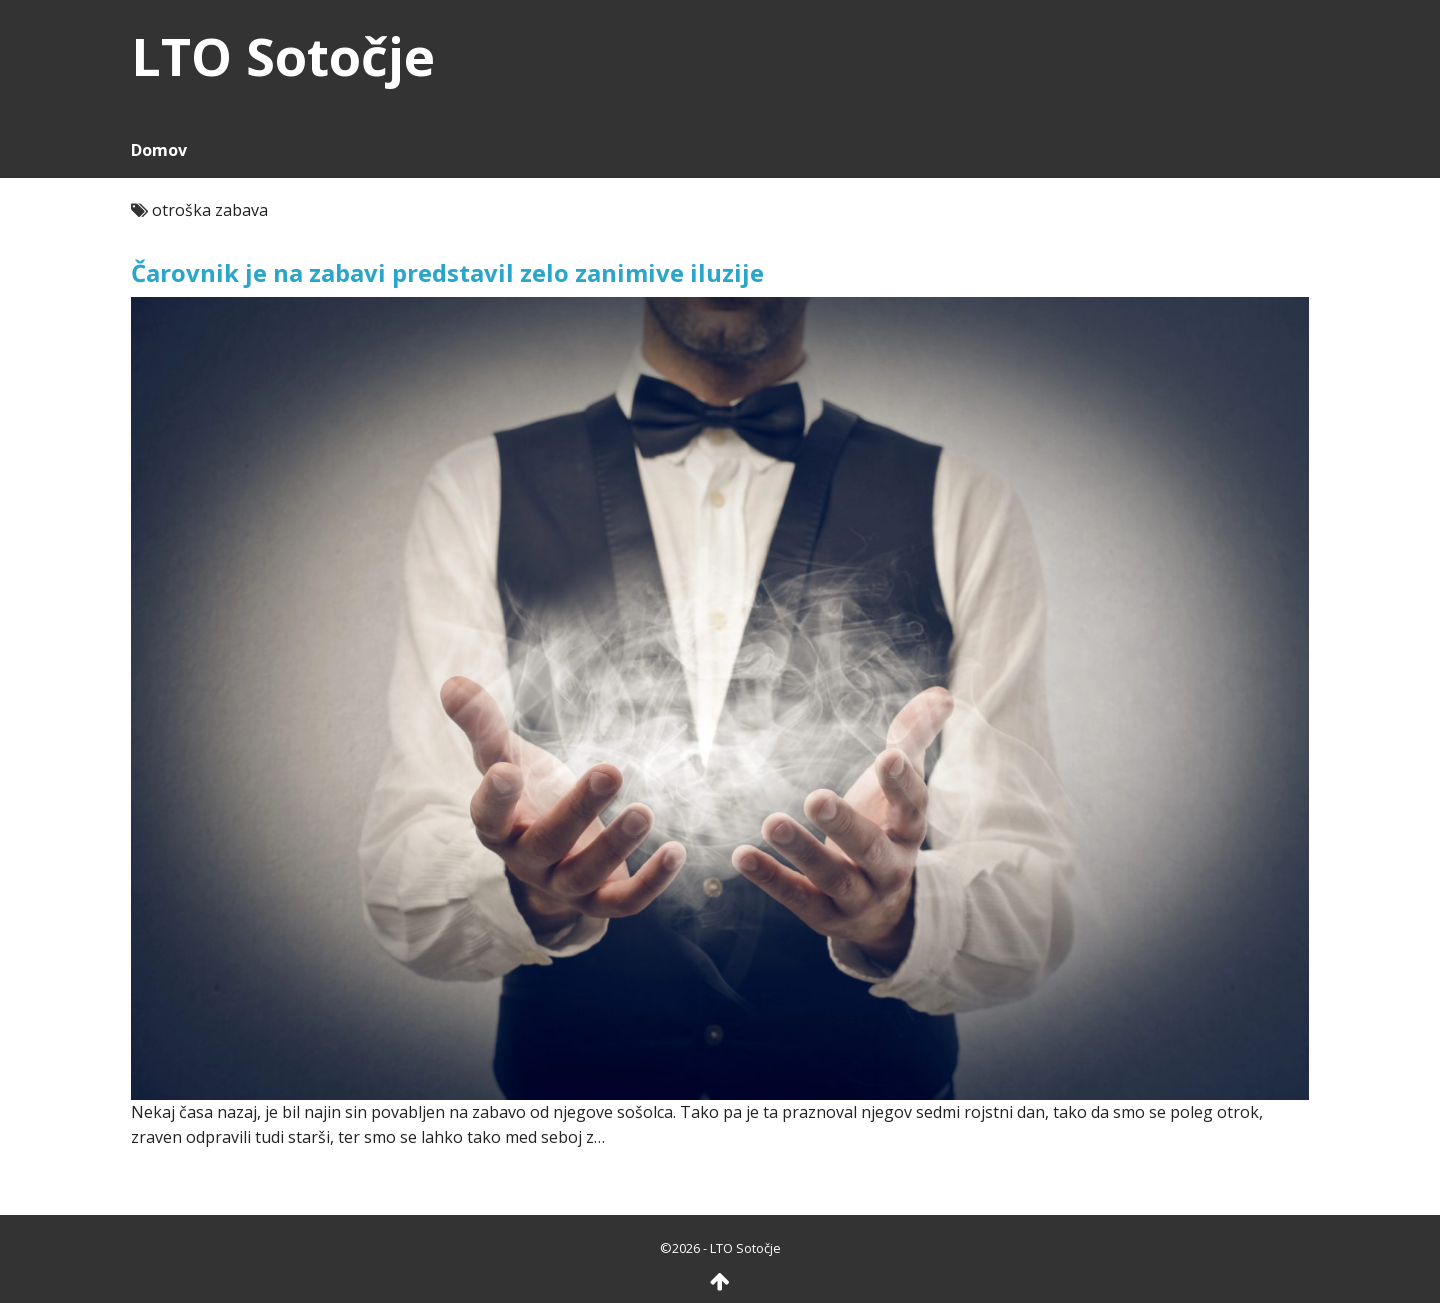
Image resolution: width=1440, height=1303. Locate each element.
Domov (159, 150)
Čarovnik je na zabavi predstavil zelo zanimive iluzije (447, 272)
